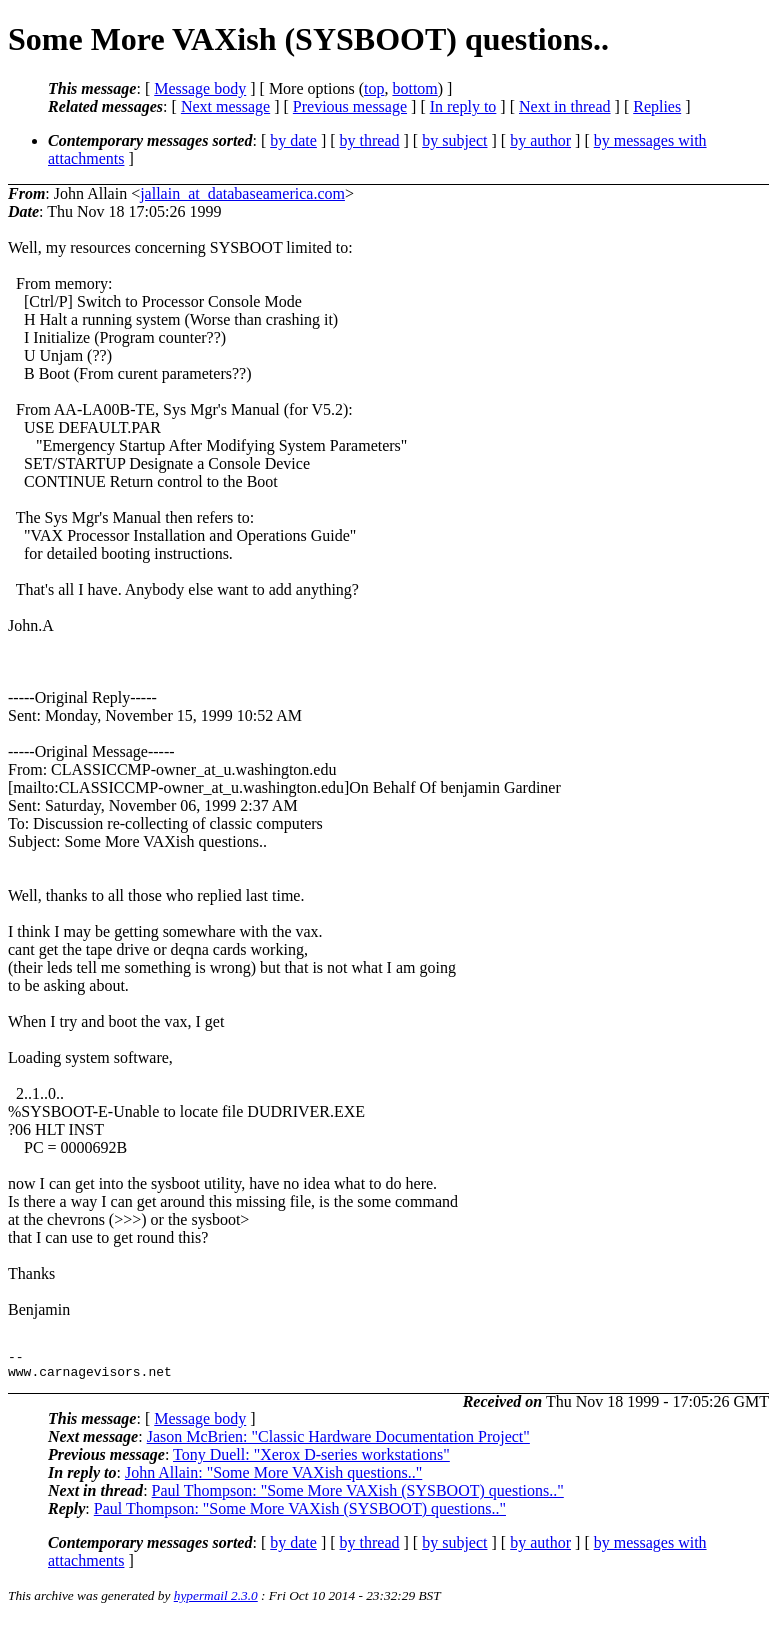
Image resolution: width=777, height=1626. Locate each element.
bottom (414, 88)
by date (293, 140)
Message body (200, 88)
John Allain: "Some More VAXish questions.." (273, 1478)
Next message (225, 106)
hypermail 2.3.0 (216, 1601)
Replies (657, 106)
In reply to (463, 106)
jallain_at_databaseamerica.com (242, 193)
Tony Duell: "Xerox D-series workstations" (311, 1460)
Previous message (350, 106)
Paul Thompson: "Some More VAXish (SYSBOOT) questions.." (358, 1496)
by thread (370, 140)
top (374, 88)
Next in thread (565, 106)
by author (540, 140)
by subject (454, 140)
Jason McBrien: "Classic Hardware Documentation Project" (338, 1442)
